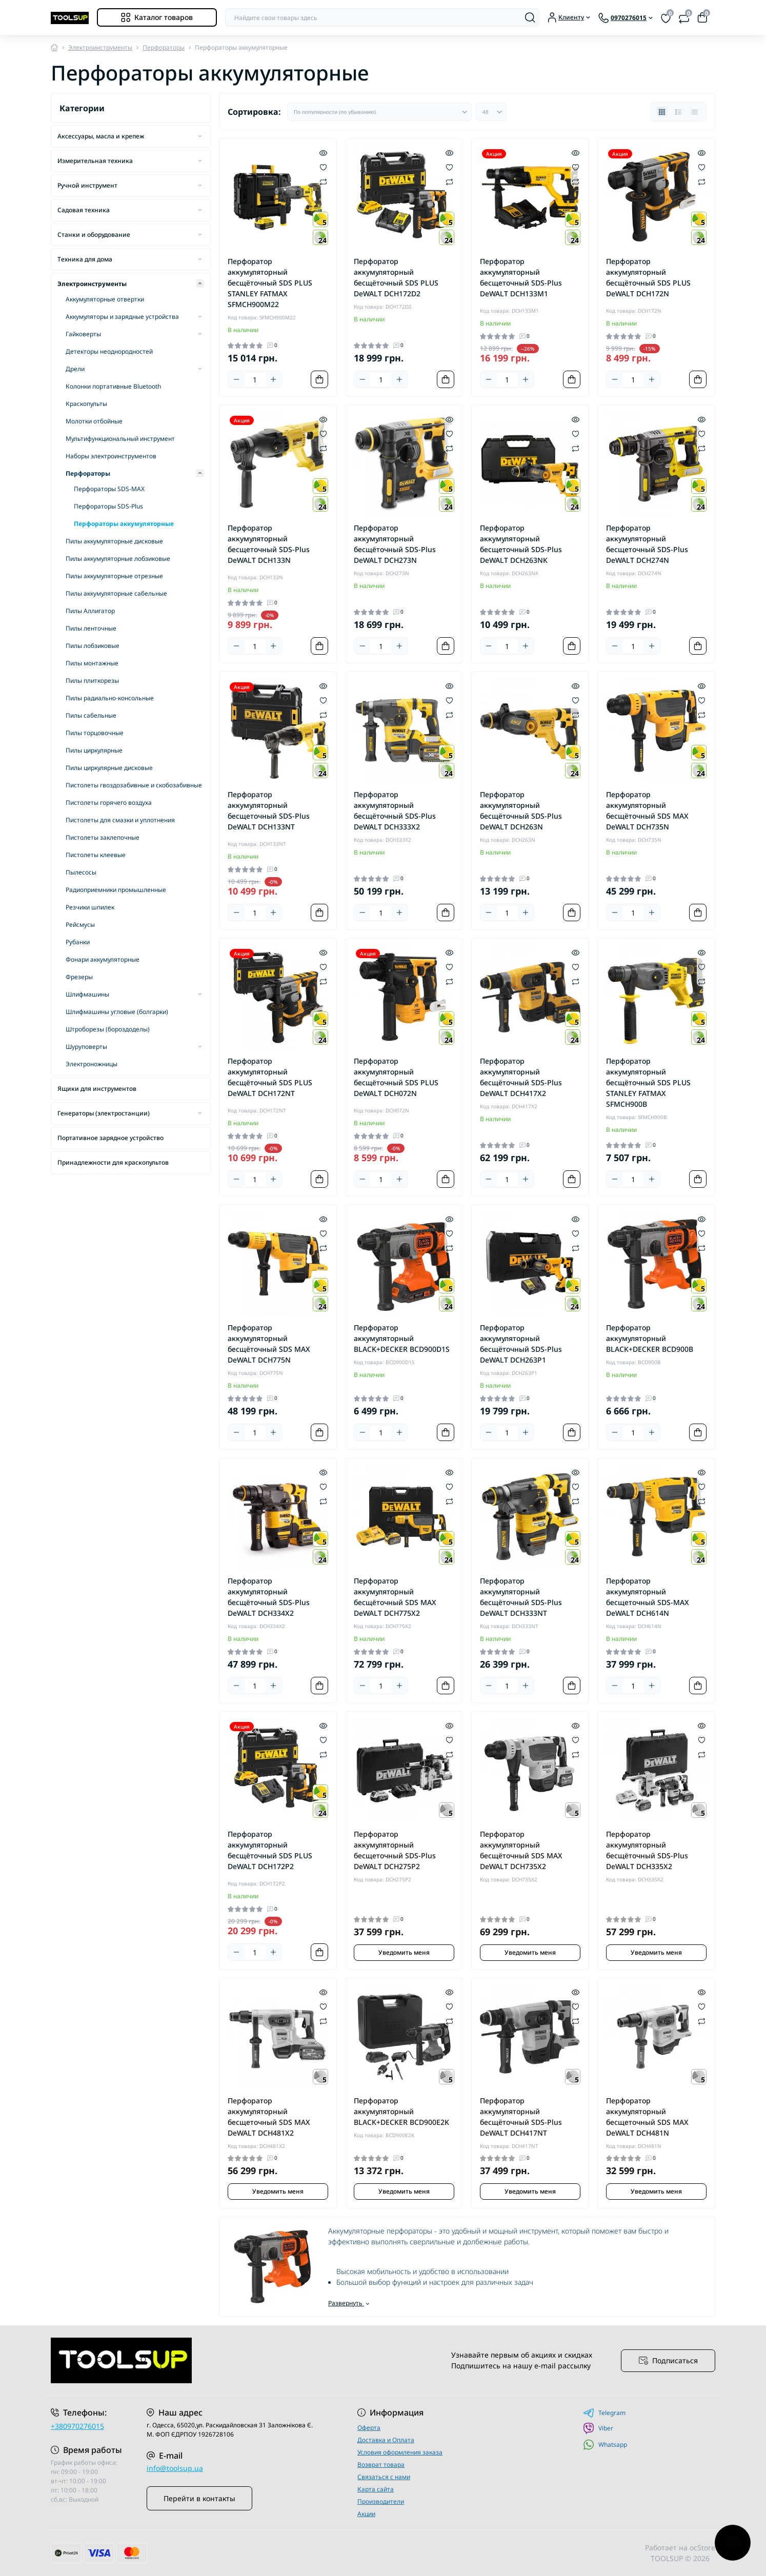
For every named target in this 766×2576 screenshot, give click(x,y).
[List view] (678, 112)
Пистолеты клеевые (96, 854)
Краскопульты (86, 403)
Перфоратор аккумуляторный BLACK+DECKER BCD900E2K (401, 2111)
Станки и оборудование (93, 234)
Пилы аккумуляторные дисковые (114, 541)
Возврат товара (381, 2464)
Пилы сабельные (91, 715)
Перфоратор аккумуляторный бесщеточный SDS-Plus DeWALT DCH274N (647, 544)
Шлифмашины (87, 994)
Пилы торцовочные (95, 732)
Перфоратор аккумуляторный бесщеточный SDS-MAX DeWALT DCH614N (647, 1597)
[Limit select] (491, 112)
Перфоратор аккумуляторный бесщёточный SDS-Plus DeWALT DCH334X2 (269, 1597)
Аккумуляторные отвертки (105, 299)
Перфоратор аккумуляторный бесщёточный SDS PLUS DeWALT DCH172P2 (270, 1850)
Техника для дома (84, 259)
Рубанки (78, 942)
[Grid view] (662, 112)
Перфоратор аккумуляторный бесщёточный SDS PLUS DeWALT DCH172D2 (396, 277)
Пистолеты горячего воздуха (109, 802)
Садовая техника (83, 210)
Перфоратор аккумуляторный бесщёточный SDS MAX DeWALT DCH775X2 (395, 1597)
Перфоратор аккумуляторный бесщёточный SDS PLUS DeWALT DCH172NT (270, 1077)
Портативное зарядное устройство (110, 1137)
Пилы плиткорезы (92, 680)
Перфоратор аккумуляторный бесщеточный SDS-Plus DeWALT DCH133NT (269, 810)
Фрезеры (79, 976)
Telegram (604, 2413)
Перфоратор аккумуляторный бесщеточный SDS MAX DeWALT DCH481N (647, 2117)
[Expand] (200, 136)
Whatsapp (605, 2444)
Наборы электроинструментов (111, 456)
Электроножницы (91, 1064)
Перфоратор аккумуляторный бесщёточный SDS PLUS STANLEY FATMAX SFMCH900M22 (270, 282)
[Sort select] (379, 112)
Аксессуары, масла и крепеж (100, 136)
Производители (380, 2501)
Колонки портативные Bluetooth (113, 386)
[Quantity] (255, 380)
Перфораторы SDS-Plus (108, 506)
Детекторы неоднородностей (109, 351)
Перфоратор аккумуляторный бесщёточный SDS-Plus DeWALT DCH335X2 (647, 1850)
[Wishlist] (323, 167)
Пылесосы (81, 872)
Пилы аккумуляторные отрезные (114, 576)
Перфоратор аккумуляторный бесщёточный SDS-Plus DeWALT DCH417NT (521, 2117)
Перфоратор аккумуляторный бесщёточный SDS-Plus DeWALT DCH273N (395, 544)
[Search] (530, 17)
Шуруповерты (86, 1046)
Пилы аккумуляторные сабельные (116, 593)
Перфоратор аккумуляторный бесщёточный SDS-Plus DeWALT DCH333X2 (395, 810)
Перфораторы (164, 47)
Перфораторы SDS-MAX (109, 488)
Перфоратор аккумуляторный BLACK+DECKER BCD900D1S (402, 1338)
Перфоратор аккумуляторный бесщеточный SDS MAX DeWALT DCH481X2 (269, 2117)
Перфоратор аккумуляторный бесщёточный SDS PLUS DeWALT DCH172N (648, 277)
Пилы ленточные (91, 628)
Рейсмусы (80, 924)
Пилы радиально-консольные (110, 698)
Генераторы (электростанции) (103, 1113)
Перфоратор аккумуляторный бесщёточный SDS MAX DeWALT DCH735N (647, 810)
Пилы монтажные (92, 663)
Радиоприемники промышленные (116, 889)
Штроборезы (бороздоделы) (108, 1029)
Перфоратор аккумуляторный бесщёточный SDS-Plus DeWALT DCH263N (521, 810)
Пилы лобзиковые (92, 645)
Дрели (75, 368)
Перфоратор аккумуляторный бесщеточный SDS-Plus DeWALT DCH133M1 (521, 277)
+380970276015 (77, 2426)
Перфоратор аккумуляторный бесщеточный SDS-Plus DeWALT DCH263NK (521, 544)
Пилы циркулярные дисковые (109, 767)
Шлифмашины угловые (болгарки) (117, 1011)
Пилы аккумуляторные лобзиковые (118, 558)
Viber (598, 2428)
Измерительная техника (95, 160)
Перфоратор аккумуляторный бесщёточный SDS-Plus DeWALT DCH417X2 (521, 1077)
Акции (366, 2513)
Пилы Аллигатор (90, 610)
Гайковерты (83, 334)
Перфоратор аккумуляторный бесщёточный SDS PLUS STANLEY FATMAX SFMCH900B (648, 1082)
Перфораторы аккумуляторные (124, 523)
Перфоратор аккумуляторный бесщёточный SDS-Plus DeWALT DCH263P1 (521, 1344)
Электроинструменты (100, 47)
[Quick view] (323, 152)
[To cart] (319, 379)
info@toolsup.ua (175, 2468)
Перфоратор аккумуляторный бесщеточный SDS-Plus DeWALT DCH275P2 (395, 1850)
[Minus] (236, 379)
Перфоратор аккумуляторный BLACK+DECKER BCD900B (649, 1338)
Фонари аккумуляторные (102, 959)
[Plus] (273, 379)
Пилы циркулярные (94, 750)
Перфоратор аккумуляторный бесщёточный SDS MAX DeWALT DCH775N (269, 1344)
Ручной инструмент (87, 185)
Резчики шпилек (90, 907)
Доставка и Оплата (385, 2440)
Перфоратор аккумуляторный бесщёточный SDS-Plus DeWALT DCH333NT (521, 1597)
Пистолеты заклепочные (102, 837)
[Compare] (323, 181)
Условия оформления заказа (399, 2452)
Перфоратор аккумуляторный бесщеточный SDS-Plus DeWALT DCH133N (269, 544)
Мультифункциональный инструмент (120, 438)
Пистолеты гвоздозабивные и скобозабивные (134, 785)
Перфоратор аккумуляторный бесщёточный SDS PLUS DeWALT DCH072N (396, 1077)
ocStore (702, 2547)
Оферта (368, 2427)
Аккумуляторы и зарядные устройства (122, 316)
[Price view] (695, 112)
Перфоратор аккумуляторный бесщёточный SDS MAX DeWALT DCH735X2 (521, 1850)
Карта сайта (375, 2489)
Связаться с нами (383, 2476)
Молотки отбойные (94, 421)
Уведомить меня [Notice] (404, 1952)
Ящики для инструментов (96, 1088)
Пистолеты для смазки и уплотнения (120, 820)
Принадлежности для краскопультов (113, 1162)
